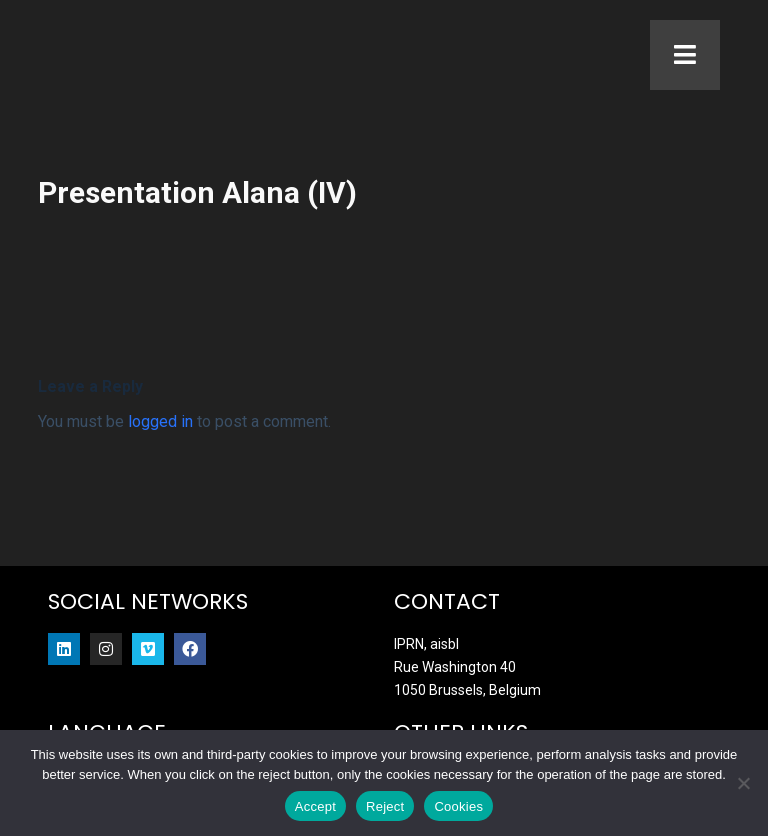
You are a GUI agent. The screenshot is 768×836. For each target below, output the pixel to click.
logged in (160, 427)
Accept (315, 806)
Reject (385, 806)
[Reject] (743, 783)
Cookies (458, 806)
